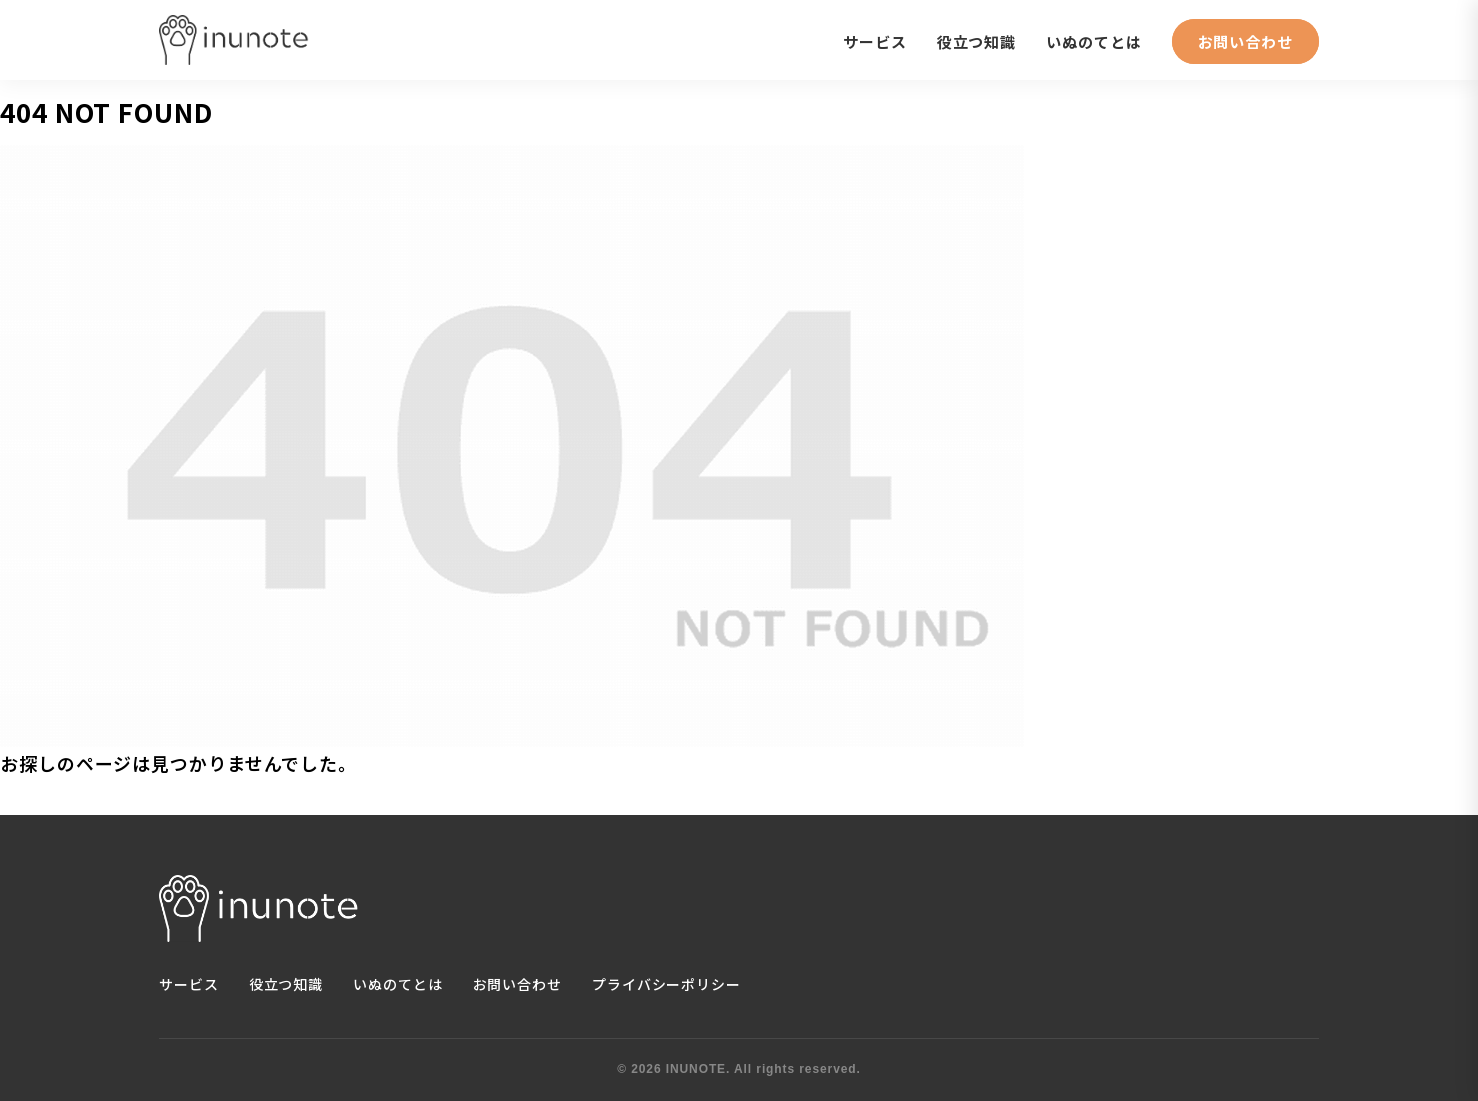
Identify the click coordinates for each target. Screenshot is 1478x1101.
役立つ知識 (977, 41)
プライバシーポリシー (666, 984)
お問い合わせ (1245, 41)
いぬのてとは (1093, 41)
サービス (875, 41)
